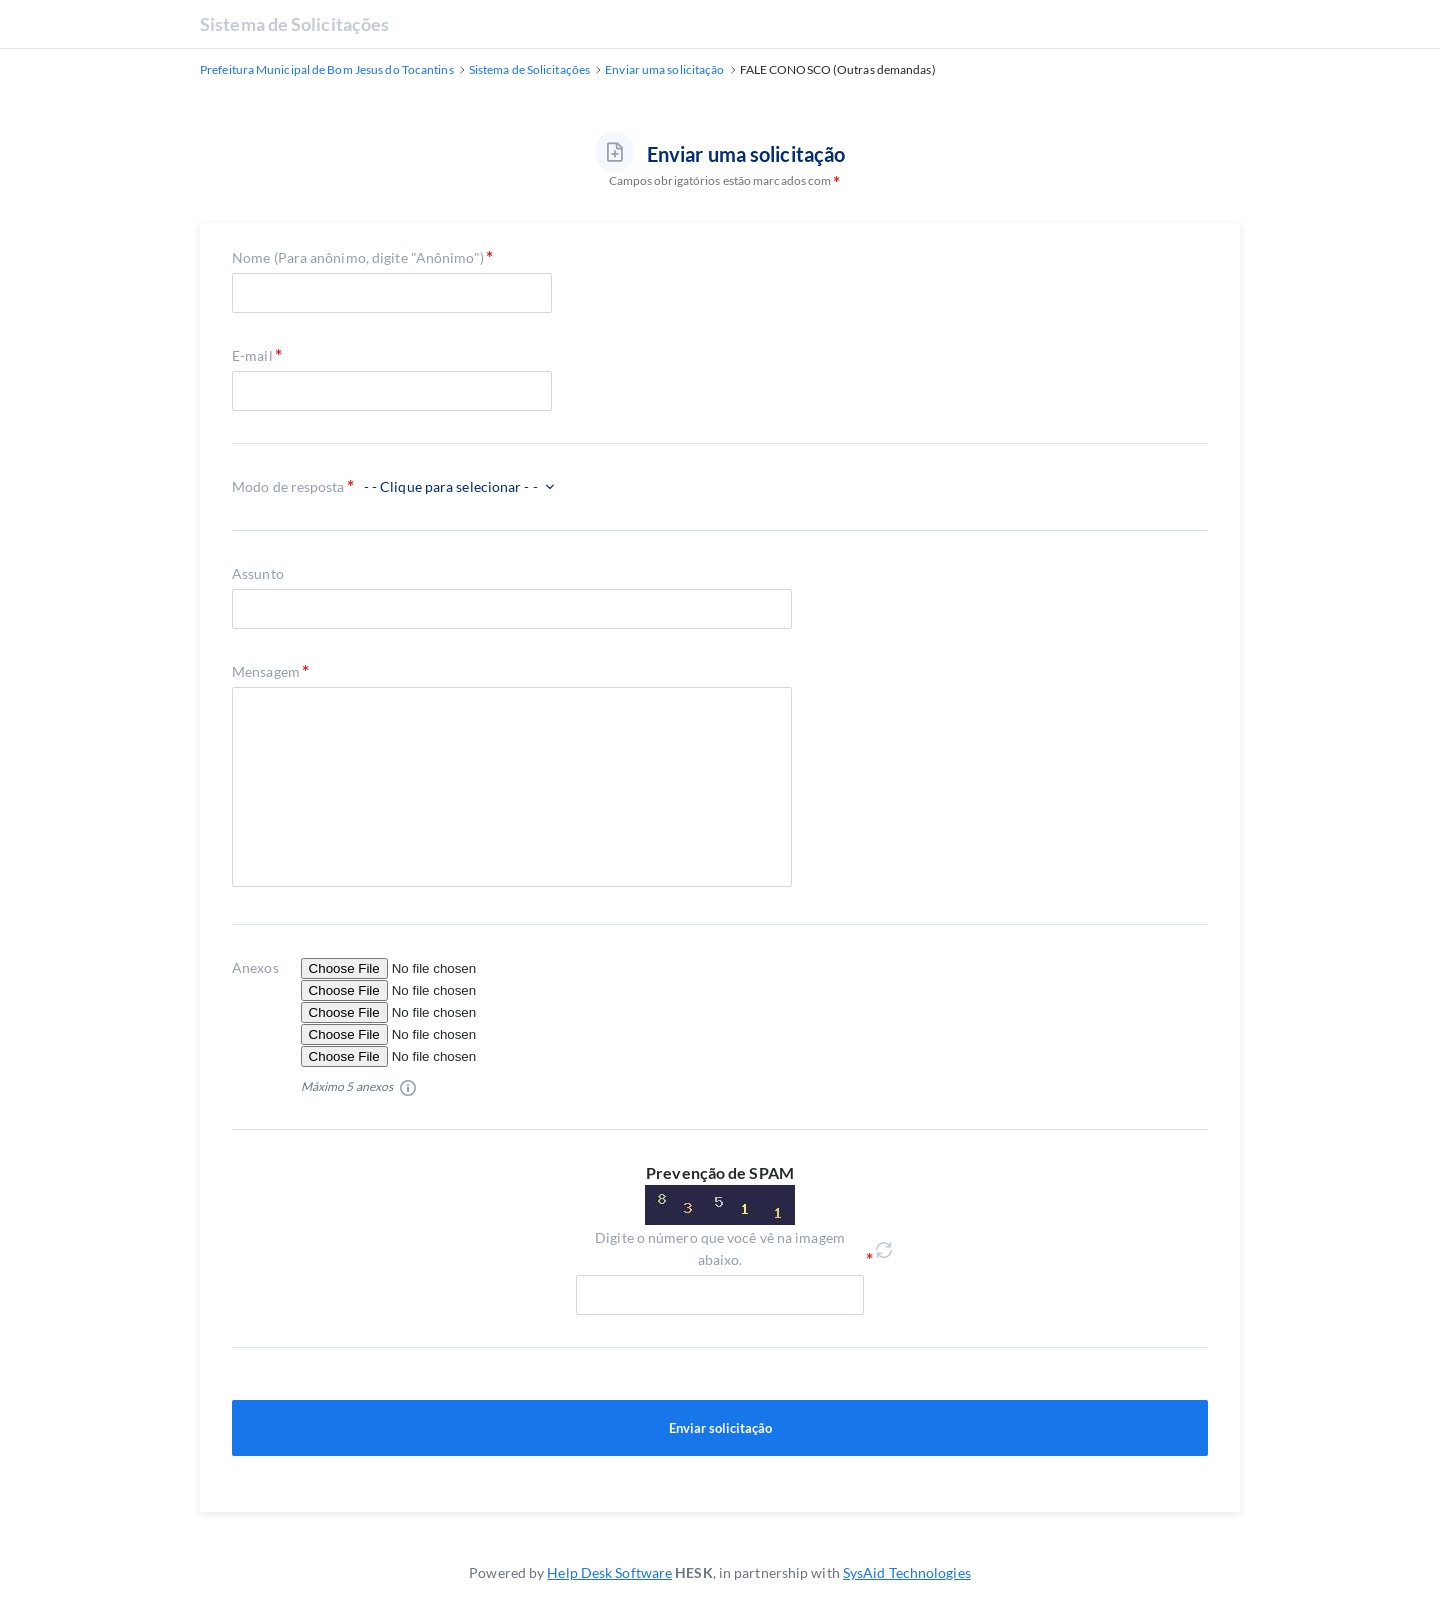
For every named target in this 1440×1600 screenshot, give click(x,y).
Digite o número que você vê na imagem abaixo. (720, 1248)
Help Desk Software (609, 1572)
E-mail (252, 355)
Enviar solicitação (720, 1428)
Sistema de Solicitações (294, 24)
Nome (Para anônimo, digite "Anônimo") (358, 257)
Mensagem (266, 671)
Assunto (258, 573)
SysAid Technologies (907, 1572)
